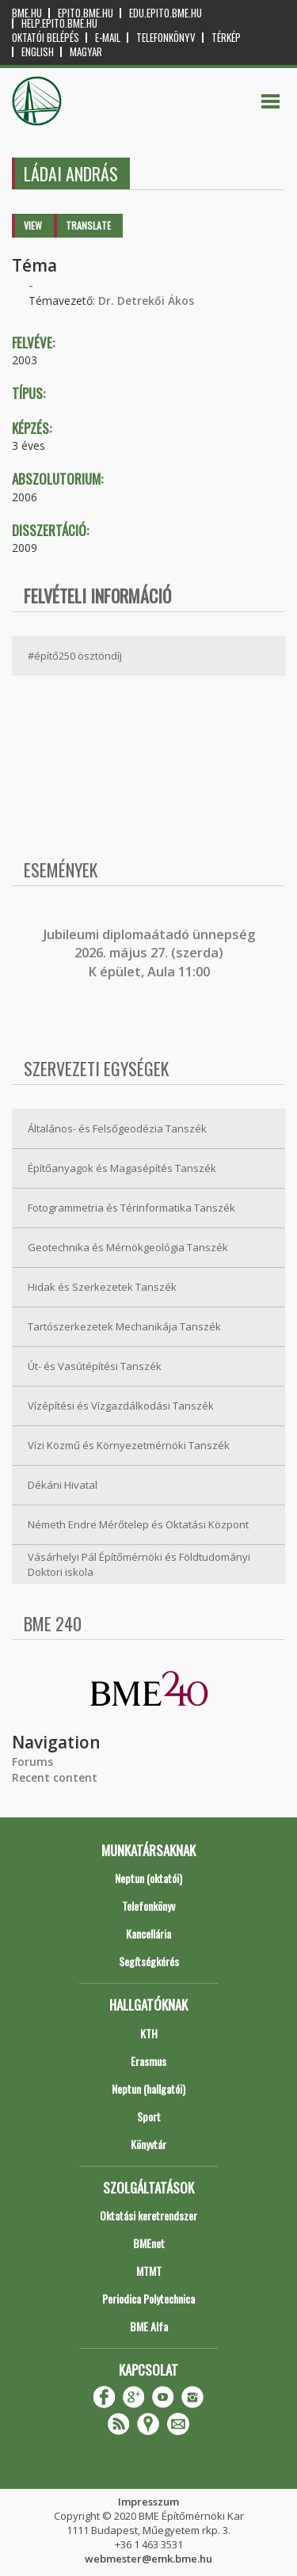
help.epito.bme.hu (59, 23)
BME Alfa (149, 2326)
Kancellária (148, 1933)
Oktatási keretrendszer (148, 2215)
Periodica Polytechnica (148, 2298)
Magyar (86, 52)
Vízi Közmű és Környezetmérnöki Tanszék (129, 1445)
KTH (149, 2033)
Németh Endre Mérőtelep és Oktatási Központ (138, 1524)
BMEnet (149, 2243)
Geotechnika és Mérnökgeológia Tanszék (128, 1247)
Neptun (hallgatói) (148, 2088)
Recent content (54, 1777)
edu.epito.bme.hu (165, 13)
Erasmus (148, 2061)
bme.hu (27, 13)
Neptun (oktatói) (148, 1878)
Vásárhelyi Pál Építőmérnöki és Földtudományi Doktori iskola (139, 1564)
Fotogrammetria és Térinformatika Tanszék (131, 1207)
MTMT (149, 2270)
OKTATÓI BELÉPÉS (45, 37)
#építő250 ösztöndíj (75, 656)
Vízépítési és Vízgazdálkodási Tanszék (121, 1405)
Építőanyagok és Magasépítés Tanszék (122, 1168)
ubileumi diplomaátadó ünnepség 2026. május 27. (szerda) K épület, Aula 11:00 (151, 953)
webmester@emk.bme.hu (148, 2558)
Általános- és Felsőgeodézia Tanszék (117, 1128)
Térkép (226, 37)
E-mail (107, 37)
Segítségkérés (149, 1961)
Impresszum (148, 2501)
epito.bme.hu (85, 13)
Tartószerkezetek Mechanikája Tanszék (124, 1326)
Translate (88, 225)
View (33, 225)
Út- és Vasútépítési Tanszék (95, 1366)
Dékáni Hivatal (62, 1485)
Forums (32, 1761)
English (37, 52)
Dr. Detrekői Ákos (146, 300)
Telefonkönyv (166, 37)
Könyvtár (148, 2144)
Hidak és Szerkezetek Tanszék (102, 1287)
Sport (149, 2116)
